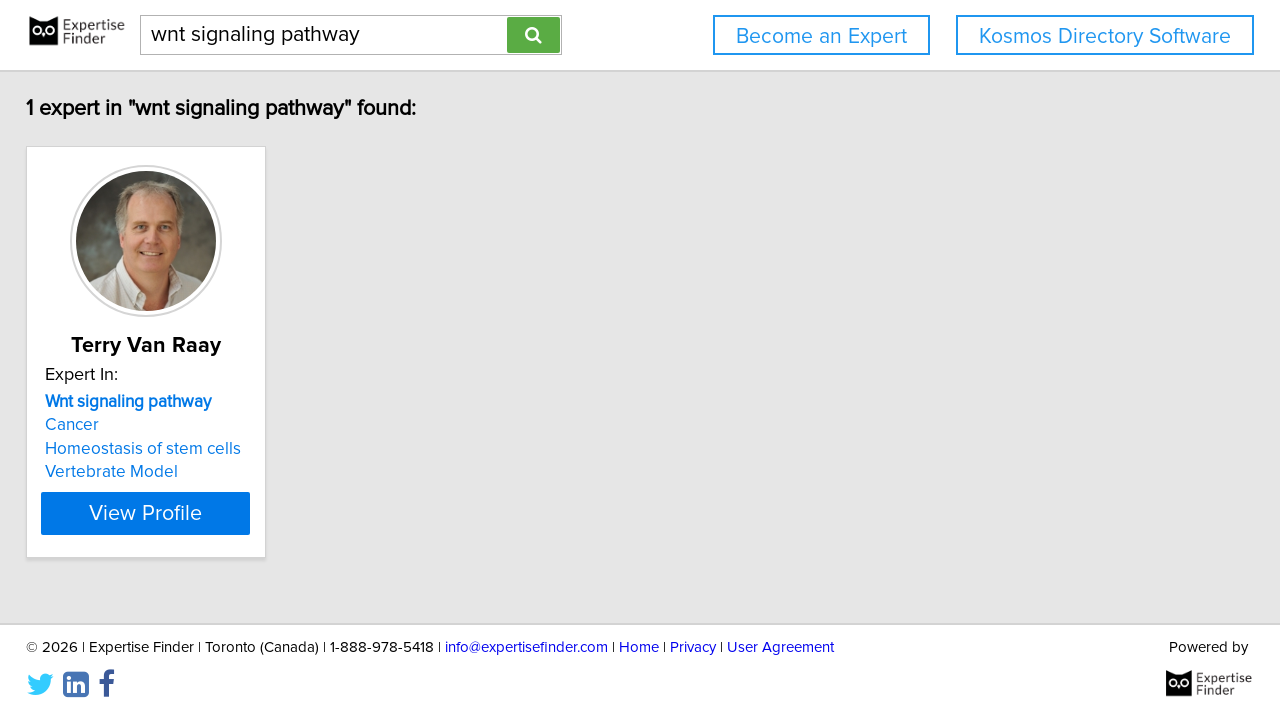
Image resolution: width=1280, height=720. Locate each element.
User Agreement (780, 647)
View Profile (185, 513)
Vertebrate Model (125, 472)
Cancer (86, 425)
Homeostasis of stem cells (157, 449)
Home (639, 647)
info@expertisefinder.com (526, 647)
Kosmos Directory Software (1105, 36)
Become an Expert (821, 36)
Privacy (693, 647)
